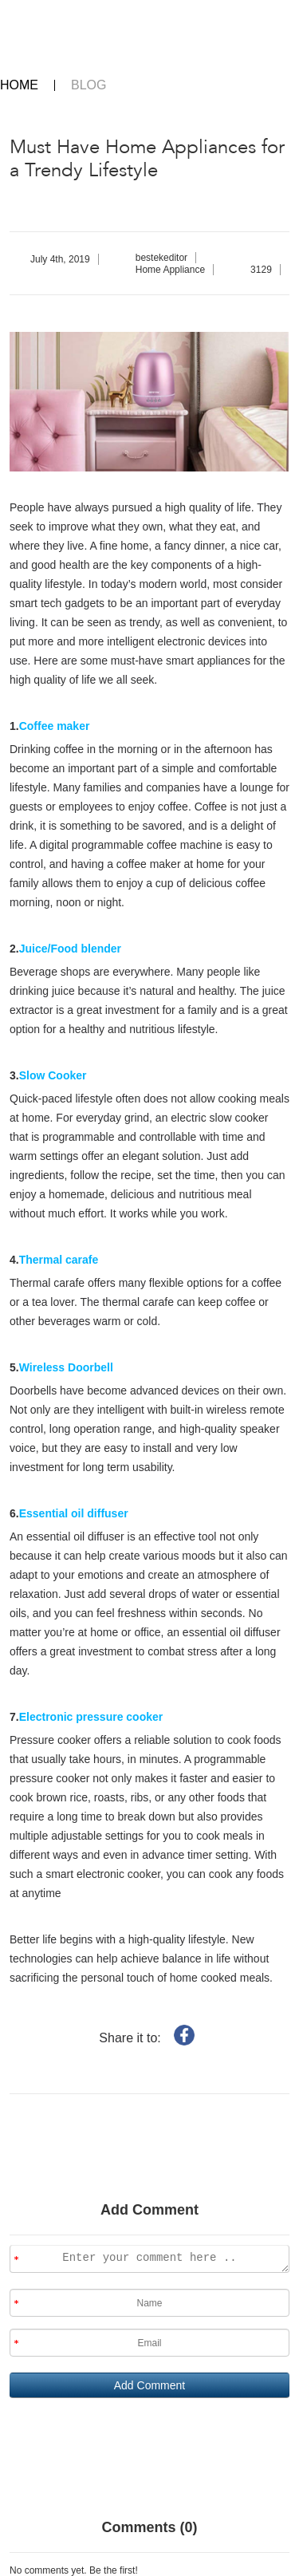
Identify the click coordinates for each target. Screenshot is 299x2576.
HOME (19, 85)
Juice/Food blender (70, 948)
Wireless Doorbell (66, 1367)
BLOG (88, 85)
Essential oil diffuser (73, 1513)
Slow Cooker (53, 1075)
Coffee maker (54, 726)
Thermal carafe (59, 1259)
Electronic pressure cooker (91, 1716)
